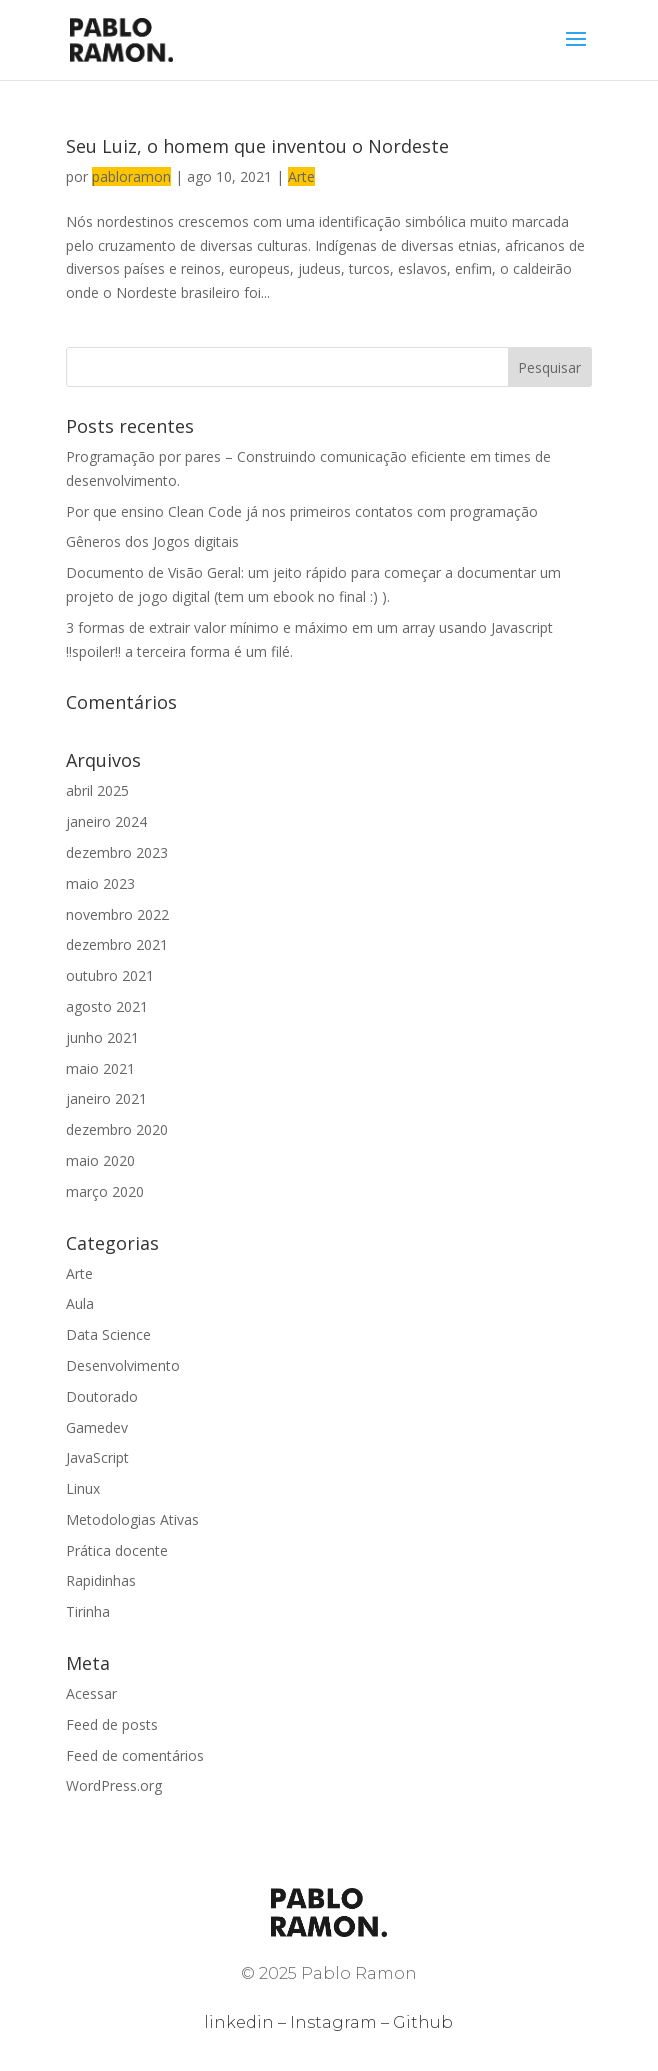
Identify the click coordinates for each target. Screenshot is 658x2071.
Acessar (91, 1693)
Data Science (108, 1334)
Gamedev (97, 1427)
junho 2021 (102, 1037)
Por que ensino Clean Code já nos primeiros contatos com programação (302, 511)
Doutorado (102, 1396)
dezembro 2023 (117, 852)
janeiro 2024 (106, 821)
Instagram (333, 2022)
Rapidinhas (101, 1580)
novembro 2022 (117, 914)
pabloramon (131, 176)
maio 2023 (100, 883)
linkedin (239, 2022)
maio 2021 (100, 1068)
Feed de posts (112, 1724)
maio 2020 (100, 1160)
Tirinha (88, 1611)
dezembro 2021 (117, 944)
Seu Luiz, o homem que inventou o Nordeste (257, 146)
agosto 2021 (107, 1006)
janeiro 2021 (106, 1098)
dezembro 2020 (117, 1129)
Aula (80, 1303)
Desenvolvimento (123, 1365)
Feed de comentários (135, 1755)
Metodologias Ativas (132, 1519)
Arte (301, 176)
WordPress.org (114, 1785)
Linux (83, 1488)
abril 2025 (97, 790)
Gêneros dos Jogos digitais (152, 541)
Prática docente (117, 1550)
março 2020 (105, 1191)
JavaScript (97, 1457)
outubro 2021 (110, 975)
